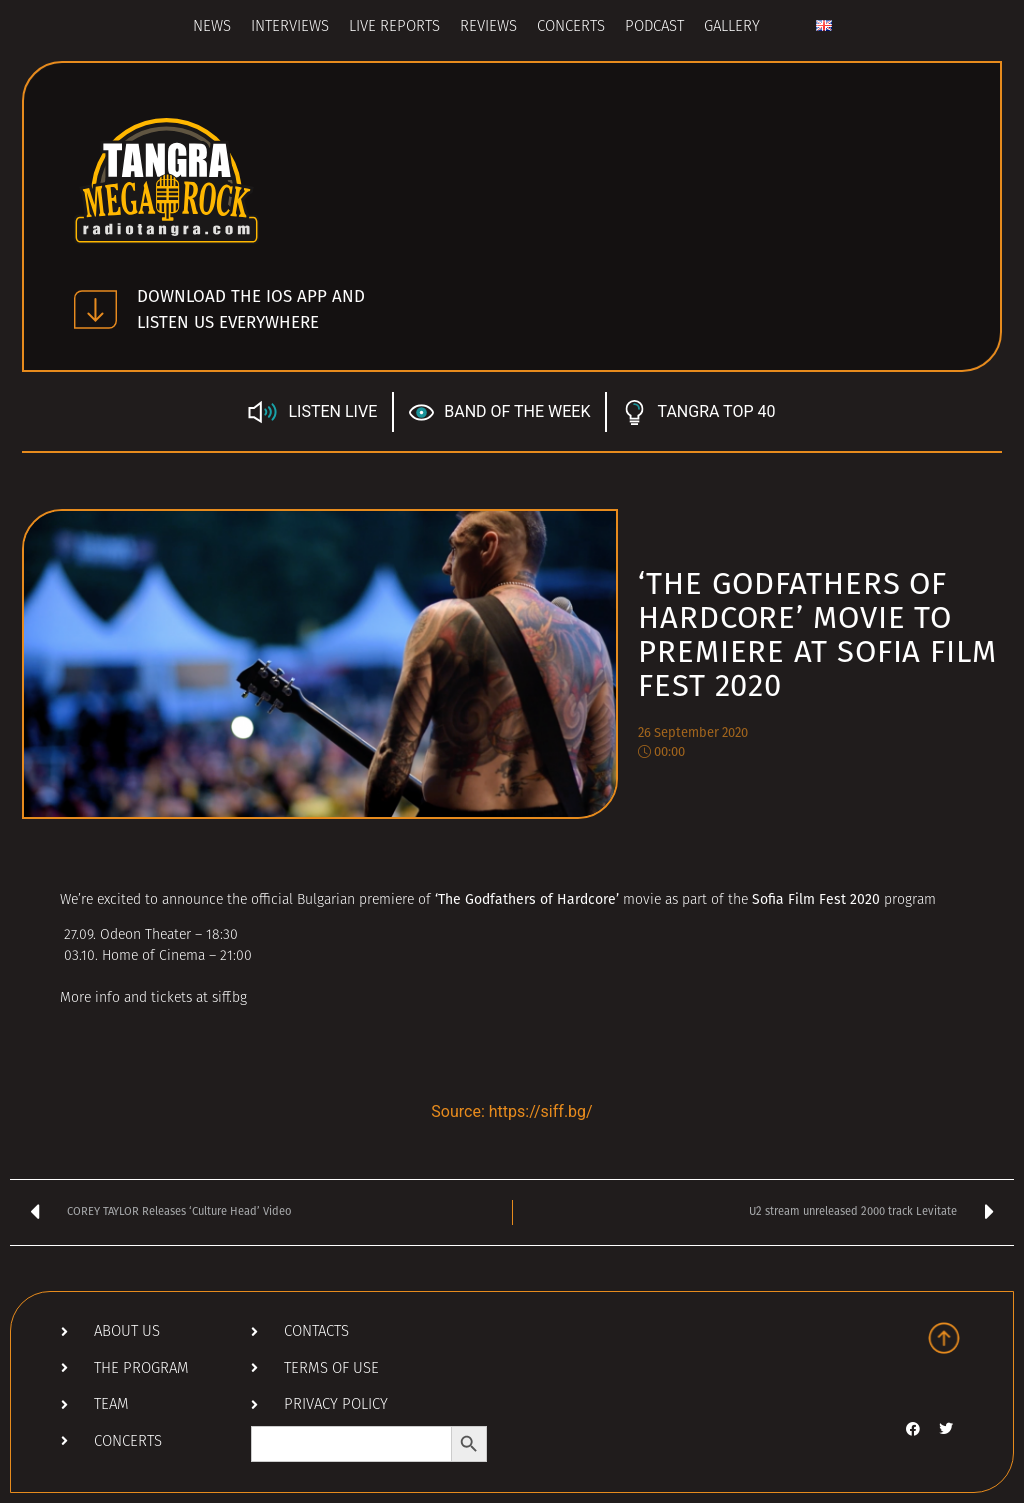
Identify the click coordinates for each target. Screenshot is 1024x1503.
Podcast (654, 27)
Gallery (732, 27)
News (212, 27)
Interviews (290, 27)
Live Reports (394, 27)
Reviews (488, 27)
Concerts (571, 27)
